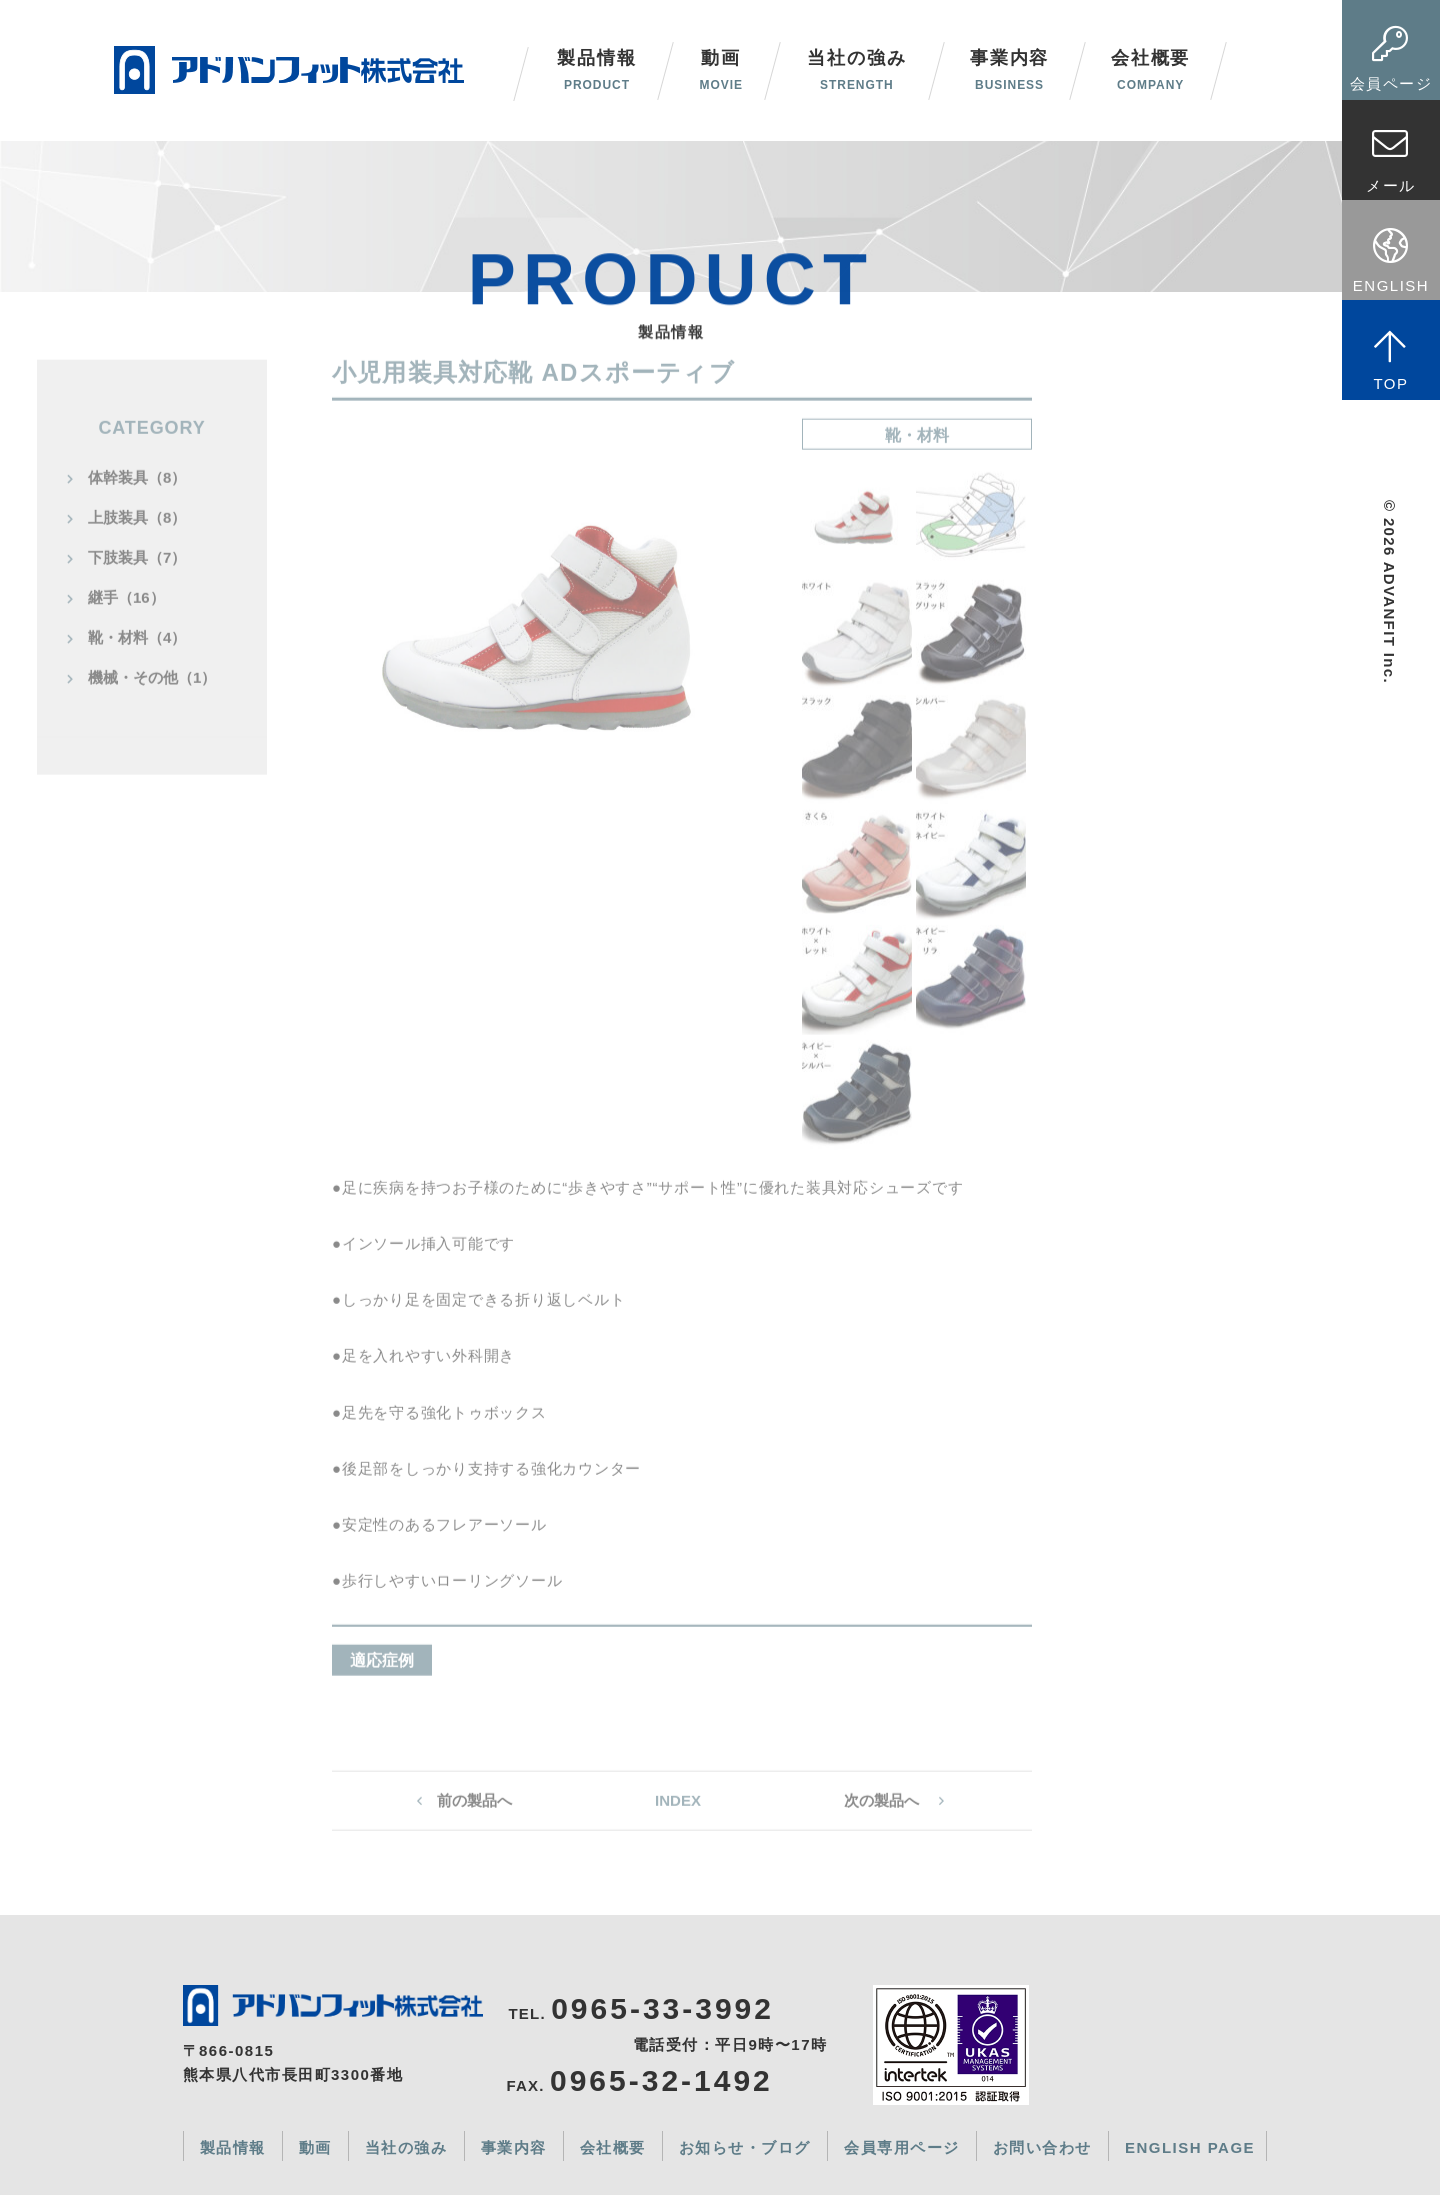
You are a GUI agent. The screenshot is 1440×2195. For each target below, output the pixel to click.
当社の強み (856, 70)
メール (1391, 159)
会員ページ (1391, 58)
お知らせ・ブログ (745, 2147)
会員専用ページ (902, 2147)
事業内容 (1009, 70)
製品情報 (233, 2147)
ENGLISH (1391, 260)
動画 (720, 70)
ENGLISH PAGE (1190, 2147)
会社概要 (1150, 70)
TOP (1391, 360)
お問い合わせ (1042, 2147)
